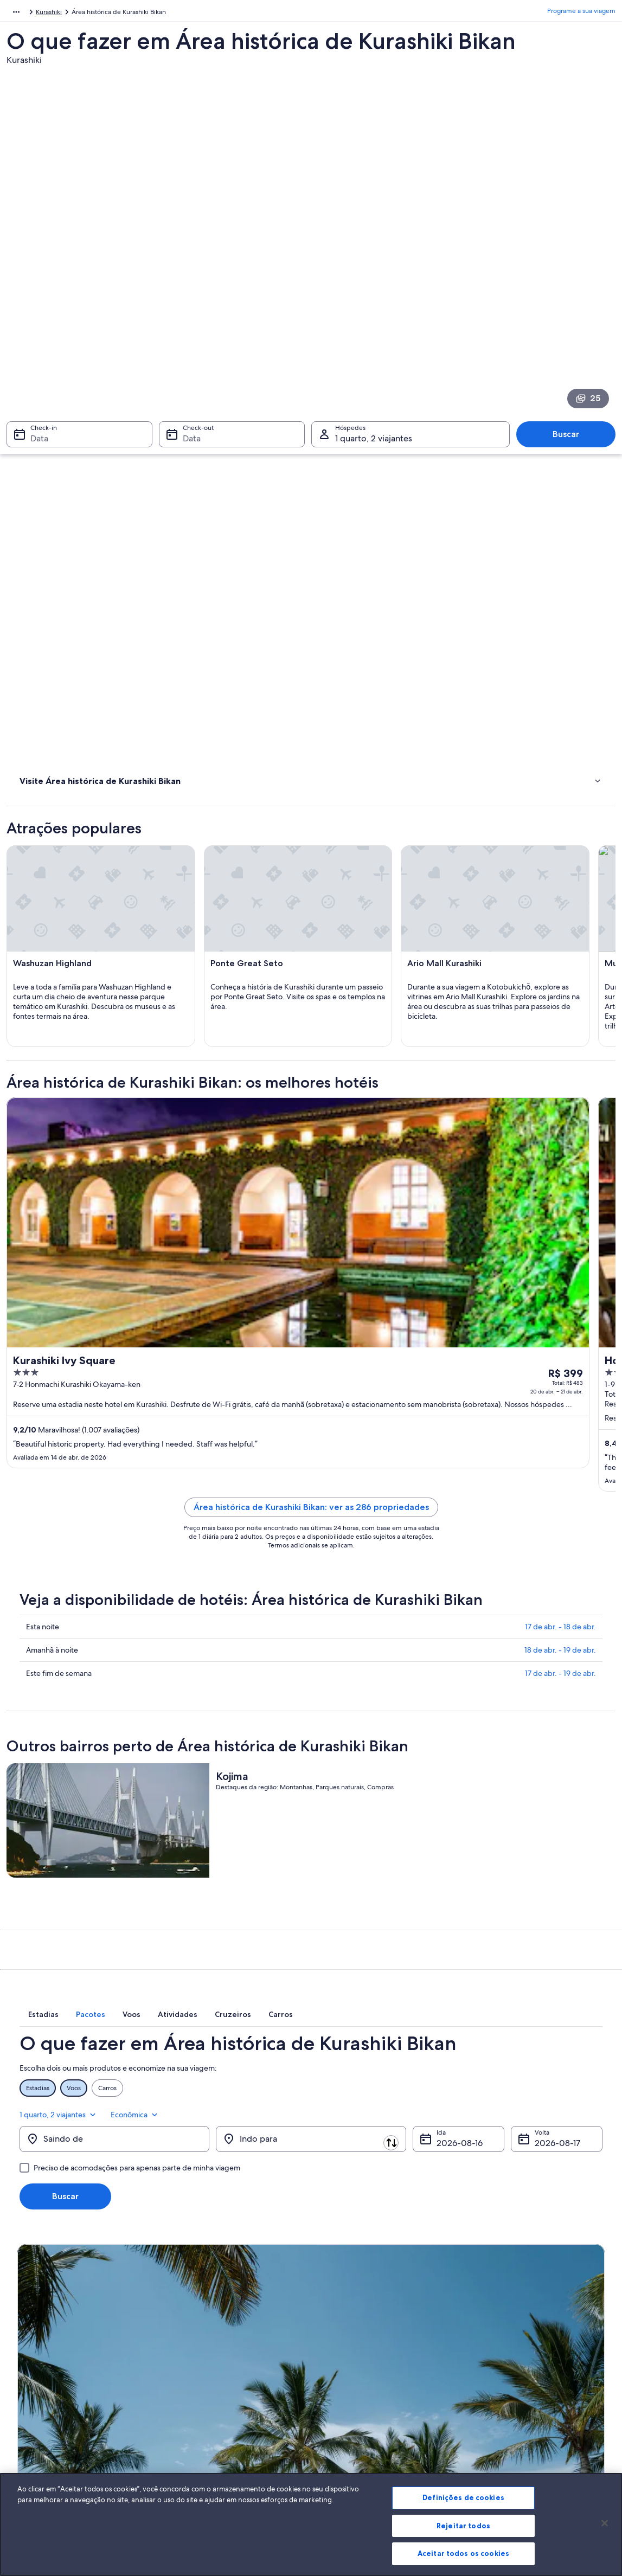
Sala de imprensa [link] (42, 2393)
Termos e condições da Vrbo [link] (364, 2376)
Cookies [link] (333, 2324)
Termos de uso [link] (343, 2359)
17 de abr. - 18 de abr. (560, 1448)
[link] (83, 504)
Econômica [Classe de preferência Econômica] (578, 1948)
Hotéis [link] (30, 467)
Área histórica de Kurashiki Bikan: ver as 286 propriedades (387, 1311)
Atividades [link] (37, 453)
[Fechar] (605, 2523)
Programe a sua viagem (581, 13)
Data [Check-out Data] (188, 313)
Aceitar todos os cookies (463, 2553)
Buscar (571, 309)
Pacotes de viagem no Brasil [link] (211, 2376)
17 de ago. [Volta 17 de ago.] (554, 1983)
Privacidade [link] (339, 2341)
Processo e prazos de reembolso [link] (521, 2359)
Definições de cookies (463, 2497)
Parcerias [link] (30, 2376)
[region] (311, 2524)
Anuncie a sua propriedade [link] (57, 2359)
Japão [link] (37, 13)
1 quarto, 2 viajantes (502, 1948)
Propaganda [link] (35, 2411)
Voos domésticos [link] (195, 2393)
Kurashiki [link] (106, 13)
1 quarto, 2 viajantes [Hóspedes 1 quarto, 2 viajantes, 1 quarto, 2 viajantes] (373, 313)
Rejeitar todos (463, 2525)
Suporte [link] (486, 2324)
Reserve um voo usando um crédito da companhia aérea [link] (531, 2380)
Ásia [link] (12, 13)
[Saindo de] (114, 1979)
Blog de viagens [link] (193, 2446)
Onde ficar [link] (38, 481)
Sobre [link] (26, 2324)
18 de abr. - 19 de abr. (560, 1471)
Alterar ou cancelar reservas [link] (514, 2341)
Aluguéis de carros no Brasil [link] (210, 2411)
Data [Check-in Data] (33, 313)
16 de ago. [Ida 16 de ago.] (456, 1983)
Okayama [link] (70, 13)
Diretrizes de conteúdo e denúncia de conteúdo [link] (378, 2398)
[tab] (194, 1871)
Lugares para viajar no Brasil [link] (209, 2324)
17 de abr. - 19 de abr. (560, 1495)
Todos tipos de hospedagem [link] (212, 2428)
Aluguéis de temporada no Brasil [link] (218, 2359)
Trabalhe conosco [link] (42, 2341)
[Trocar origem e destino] (215, 1979)
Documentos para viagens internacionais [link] (533, 2402)
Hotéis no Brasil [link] (192, 2341)
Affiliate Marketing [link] (44, 2428)
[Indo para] (311, 1979)
